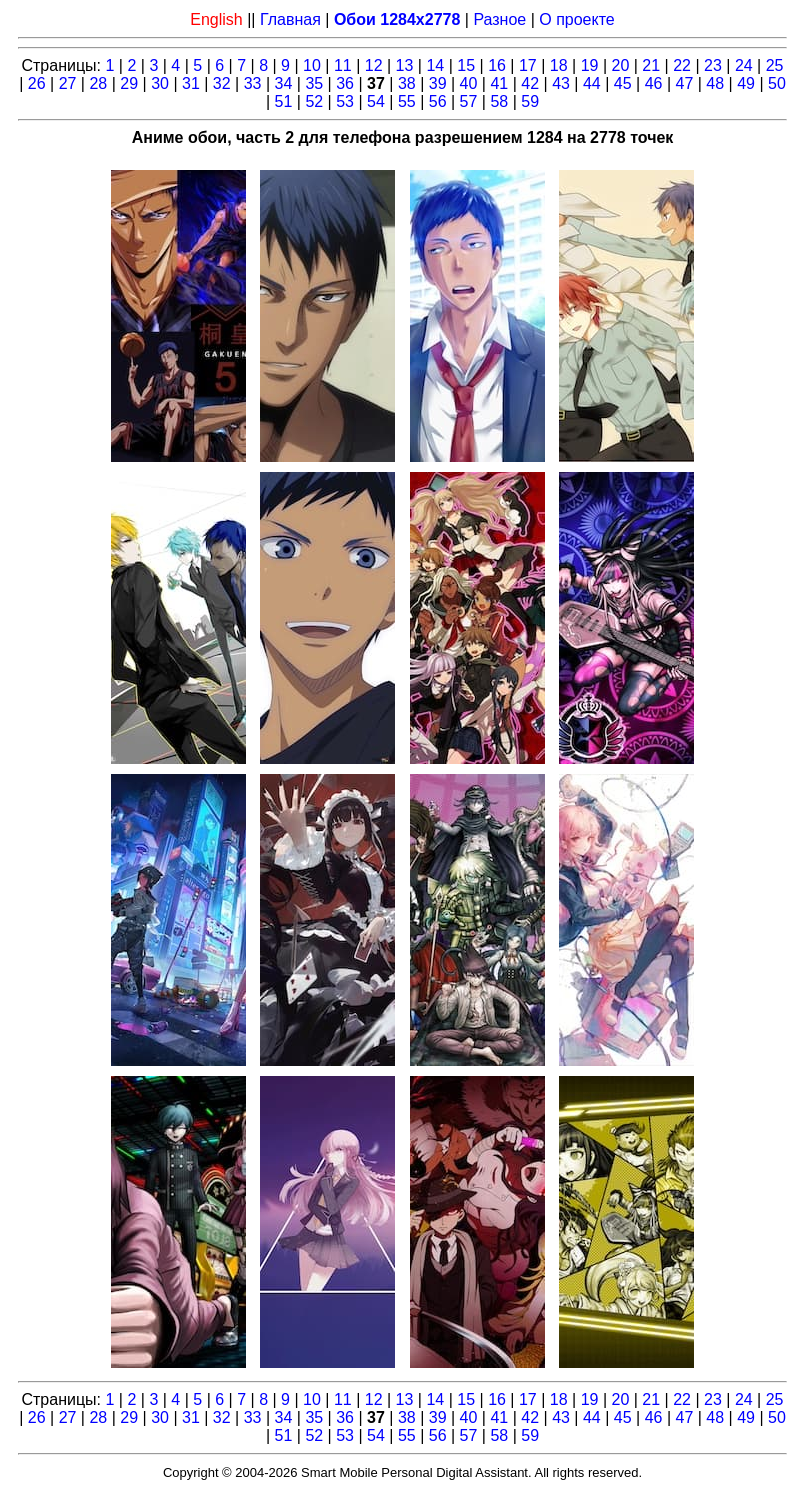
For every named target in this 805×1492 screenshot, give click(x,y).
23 (713, 65)
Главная (290, 19)
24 (744, 65)
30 (160, 83)
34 (284, 83)
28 (98, 83)
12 (374, 65)
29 (129, 83)
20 (621, 65)
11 (343, 65)
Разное (499, 19)
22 (682, 65)
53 (345, 101)
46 (654, 83)
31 (191, 83)
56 (438, 101)
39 (438, 83)
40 (469, 83)
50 (777, 83)
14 (435, 65)
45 (623, 83)
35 (314, 83)
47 (685, 83)
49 (746, 83)
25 (775, 65)
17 (528, 65)
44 (592, 83)
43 (561, 83)
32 (222, 83)
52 (314, 101)
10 (312, 65)
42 (530, 83)
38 (407, 83)
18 (559, 65)
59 (530, 101)
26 (37, 83)
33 (253, 83)
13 (405, 65)
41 (499, 83)
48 (715, 83)
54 (376, 101)
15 (466, 65)
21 (651, 65)
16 (497, 65)
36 (345, 83)
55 (407, 101)
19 (590, 65)
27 (68, 83)
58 (499, 101)
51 (284, 101)
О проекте (576, 19)
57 (469, 101)
